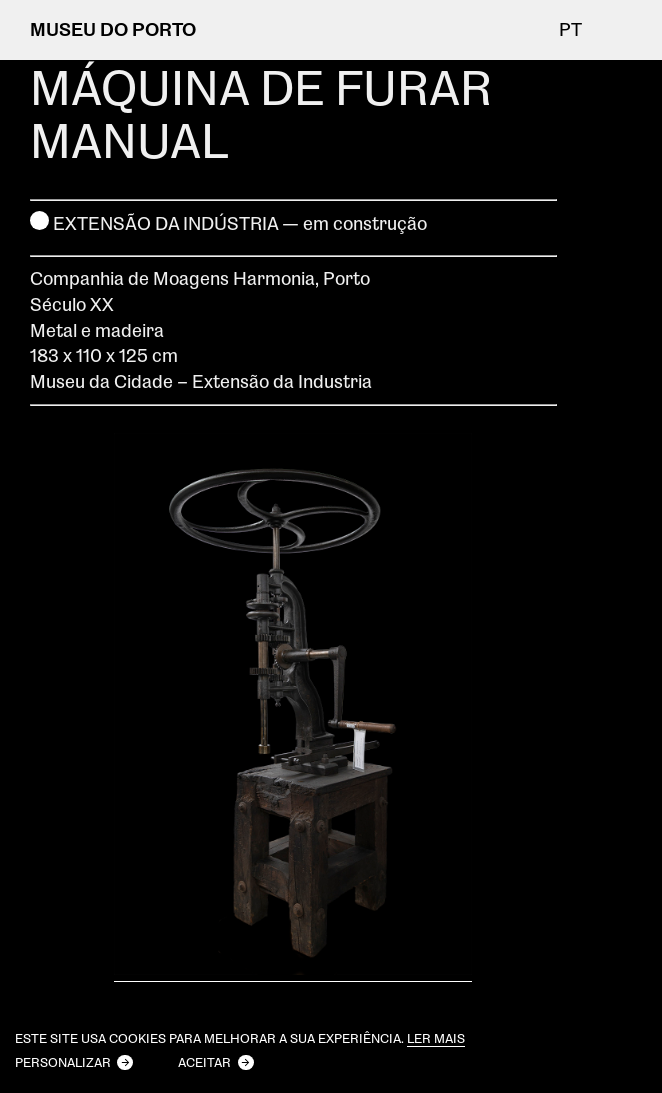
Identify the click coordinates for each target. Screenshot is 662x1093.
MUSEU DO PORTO (113, 29)
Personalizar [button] (63, 1062)
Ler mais (436, 1038)
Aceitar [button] (204, 1062)
